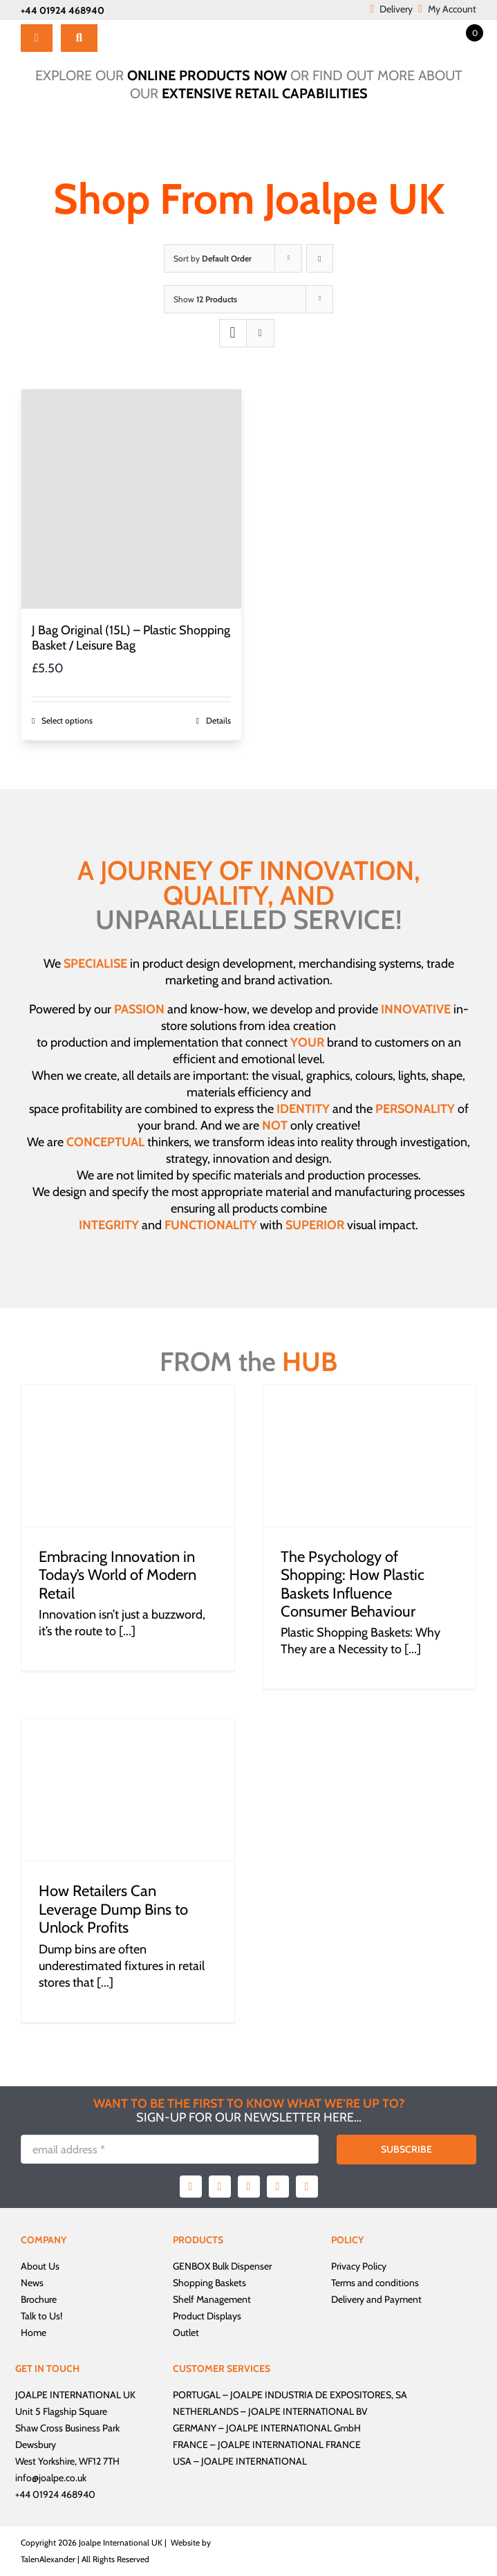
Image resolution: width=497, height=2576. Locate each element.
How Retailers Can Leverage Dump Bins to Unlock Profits (113, 1909)
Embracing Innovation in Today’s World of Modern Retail (117, 1575)
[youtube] (278, 2186)
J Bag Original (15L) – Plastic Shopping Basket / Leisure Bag (131, 638)
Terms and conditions (375, 2282)
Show (205, 299)
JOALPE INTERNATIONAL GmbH (293, 2428)
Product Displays (207, 2316)
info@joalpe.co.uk (50, 2478)
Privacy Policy (358, 2266)
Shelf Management (212, 2299)
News (32, 2282)
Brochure (39, 2299)
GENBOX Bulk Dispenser (222, 2266)
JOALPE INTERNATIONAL (254, 2461)
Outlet (186, 2332)
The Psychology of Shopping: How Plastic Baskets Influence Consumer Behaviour (352, 1584)
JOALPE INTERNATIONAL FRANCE (289, 2444)
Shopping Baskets (209, 2282)
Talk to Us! (41, 2316)
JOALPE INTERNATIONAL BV (308, 2411)
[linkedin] (307, 2186)
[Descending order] (319, 258)
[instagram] (249, 2186)
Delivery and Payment (376, 2299)
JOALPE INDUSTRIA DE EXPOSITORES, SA (318, 2395)
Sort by (213, 258)
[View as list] (260, 333)
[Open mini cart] (461, 31)
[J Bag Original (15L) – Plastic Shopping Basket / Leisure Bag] (131, 499)
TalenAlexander (48, 2559)
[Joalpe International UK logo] (167, 26)
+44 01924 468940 (62, 10)
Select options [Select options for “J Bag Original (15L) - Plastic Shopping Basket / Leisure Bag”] (67, 720)
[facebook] (191, 2186)
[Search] (79, 38)
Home (33, 2332)
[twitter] (220, 2186)
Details (218, 720)
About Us (40, 2266)
